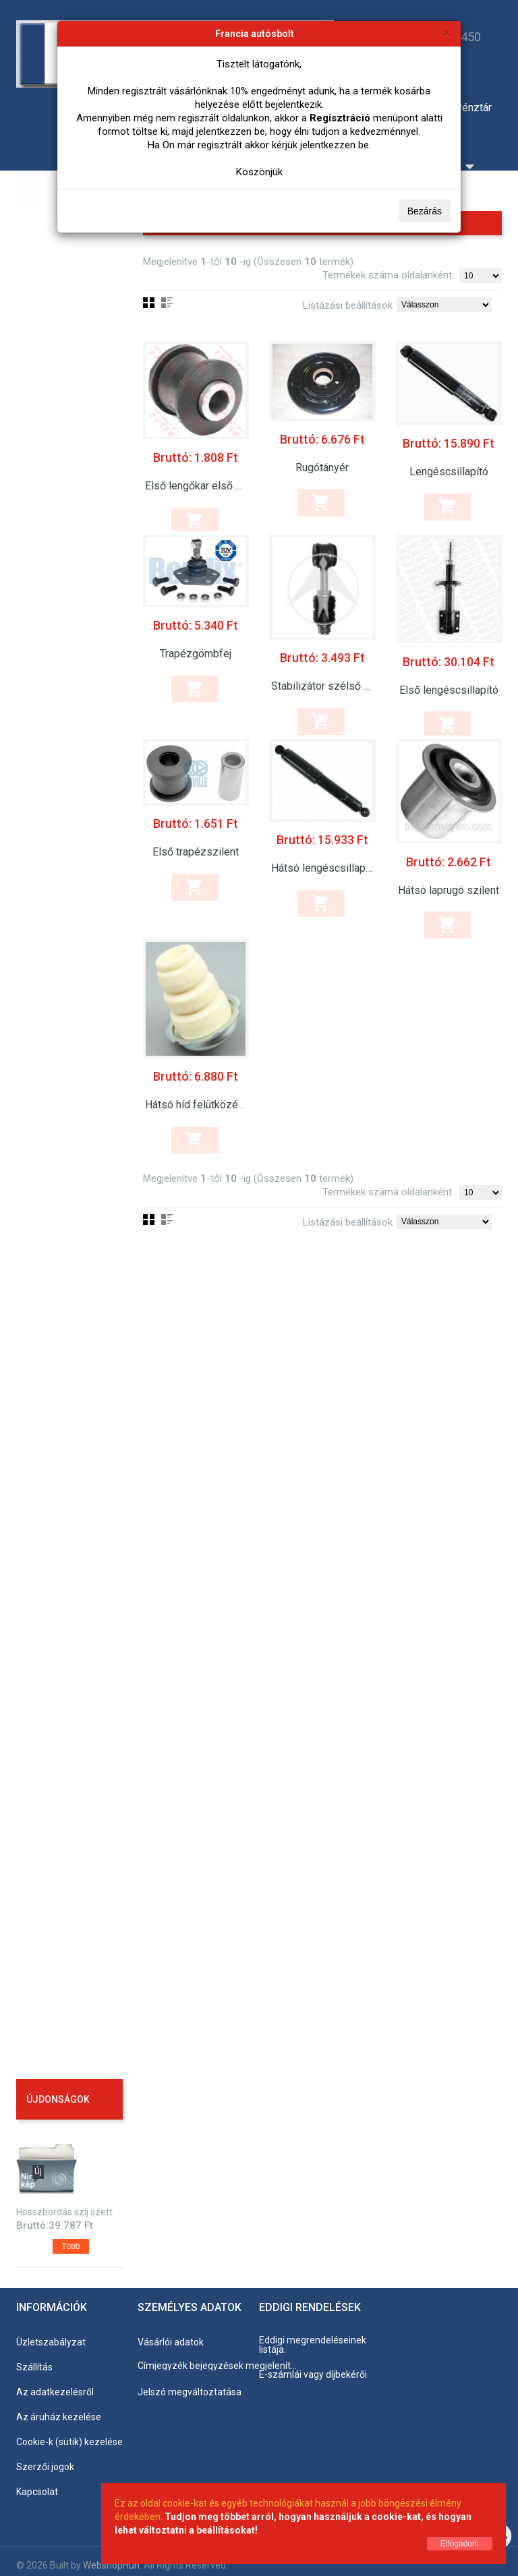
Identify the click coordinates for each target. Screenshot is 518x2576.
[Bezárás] (446, 33)
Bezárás (424, 211)
